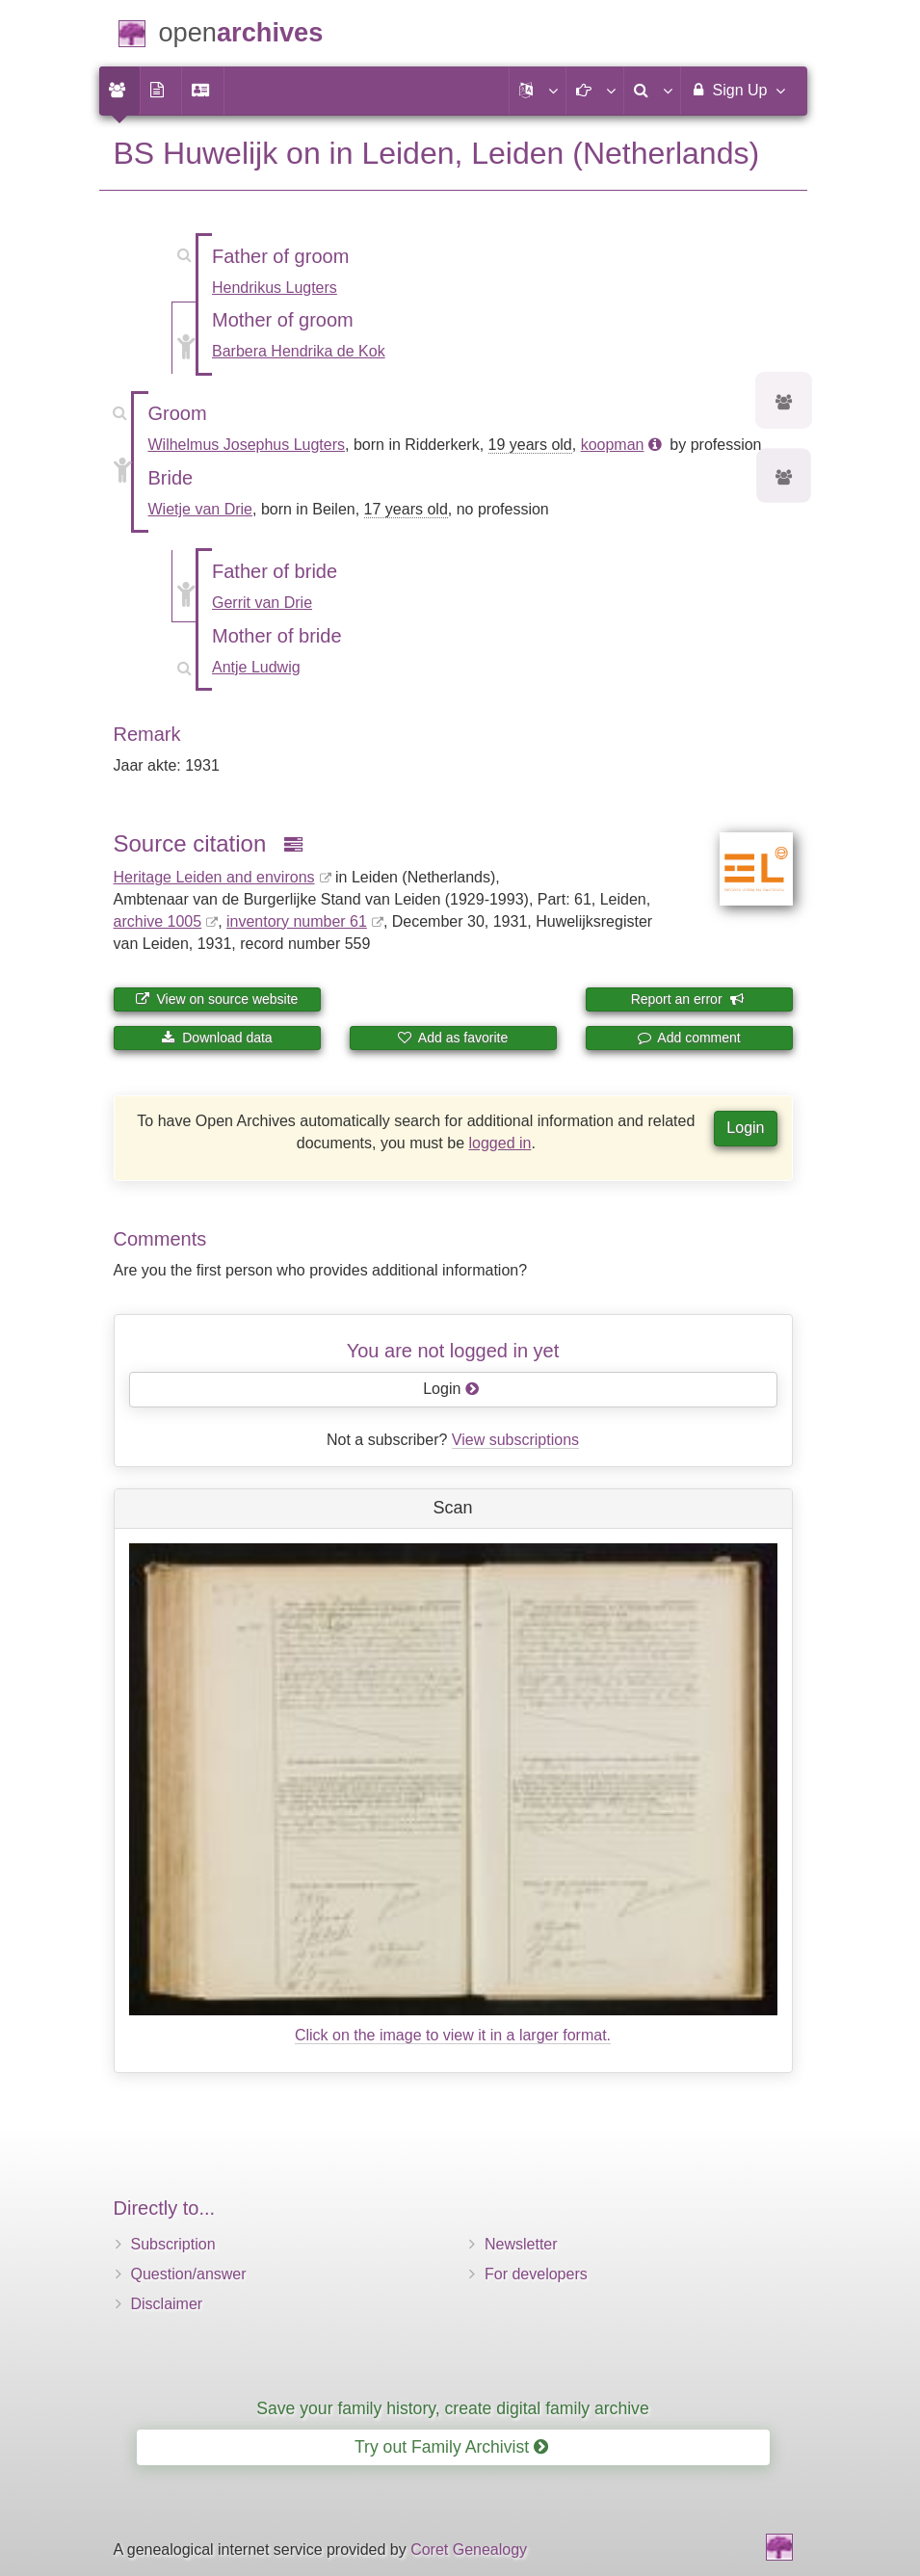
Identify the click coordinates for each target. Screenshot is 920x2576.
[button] (537, 90)
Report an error (688, 999)
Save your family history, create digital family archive (452, 2408)
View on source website (217, 999)
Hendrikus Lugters (274, 287)
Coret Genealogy (468, 2549)
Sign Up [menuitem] (736, 89)
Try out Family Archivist (451, 2447)
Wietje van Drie (200, 509)
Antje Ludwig (256, 667)
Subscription (173, 2244)
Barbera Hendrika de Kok (298, 351)
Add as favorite (453, 1037)
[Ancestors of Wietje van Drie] (784, 478)
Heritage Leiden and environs (214, 877)
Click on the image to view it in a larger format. (453, 2035)
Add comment (689, 1037)
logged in (500, 1143)
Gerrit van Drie (262, 602)
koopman (612, 444)
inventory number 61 (296, 921)
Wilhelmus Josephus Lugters (247, 444)
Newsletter (521, 2244)
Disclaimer (167, 2304)
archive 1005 (158, 921)
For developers (536, 2274)
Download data (216, 1037)
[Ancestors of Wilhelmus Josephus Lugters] (784, 403)
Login (745, 1127)
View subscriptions (515, 1440)
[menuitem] (119, 90)
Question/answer (189, 2274)
